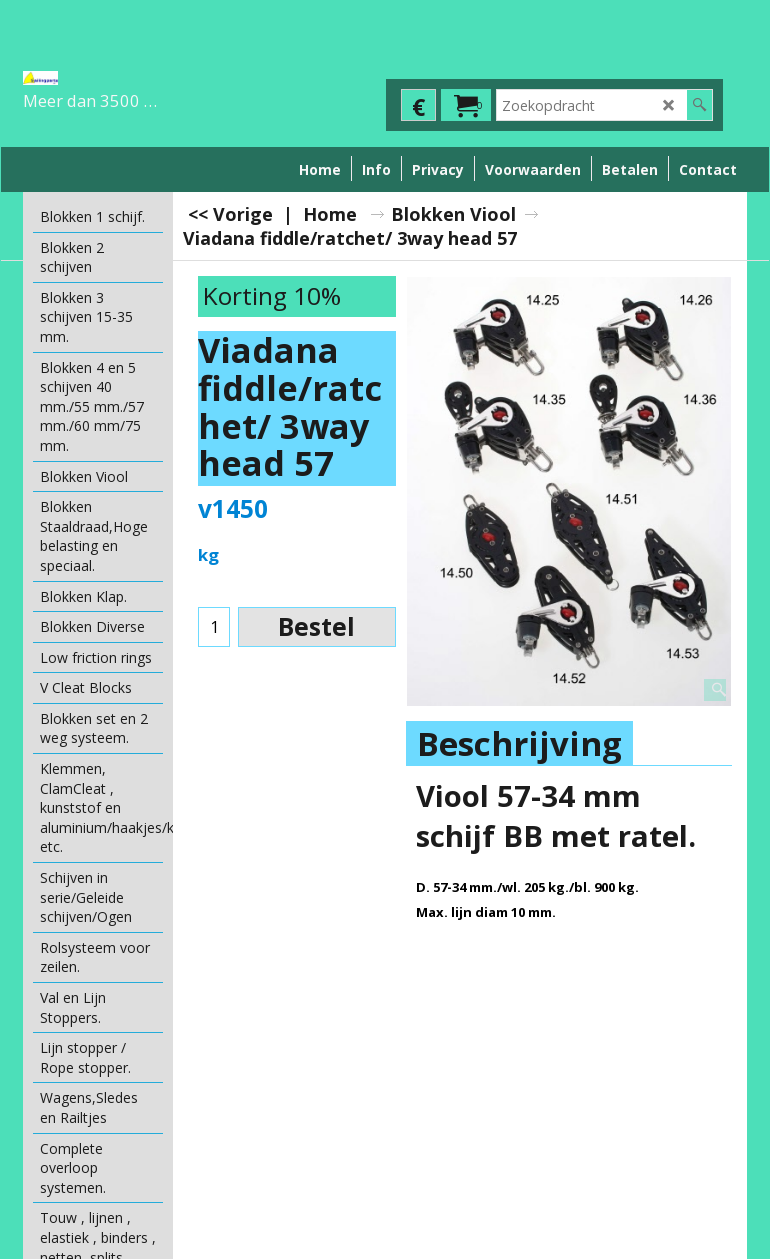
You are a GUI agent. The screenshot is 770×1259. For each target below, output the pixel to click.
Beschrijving (519, 743)
